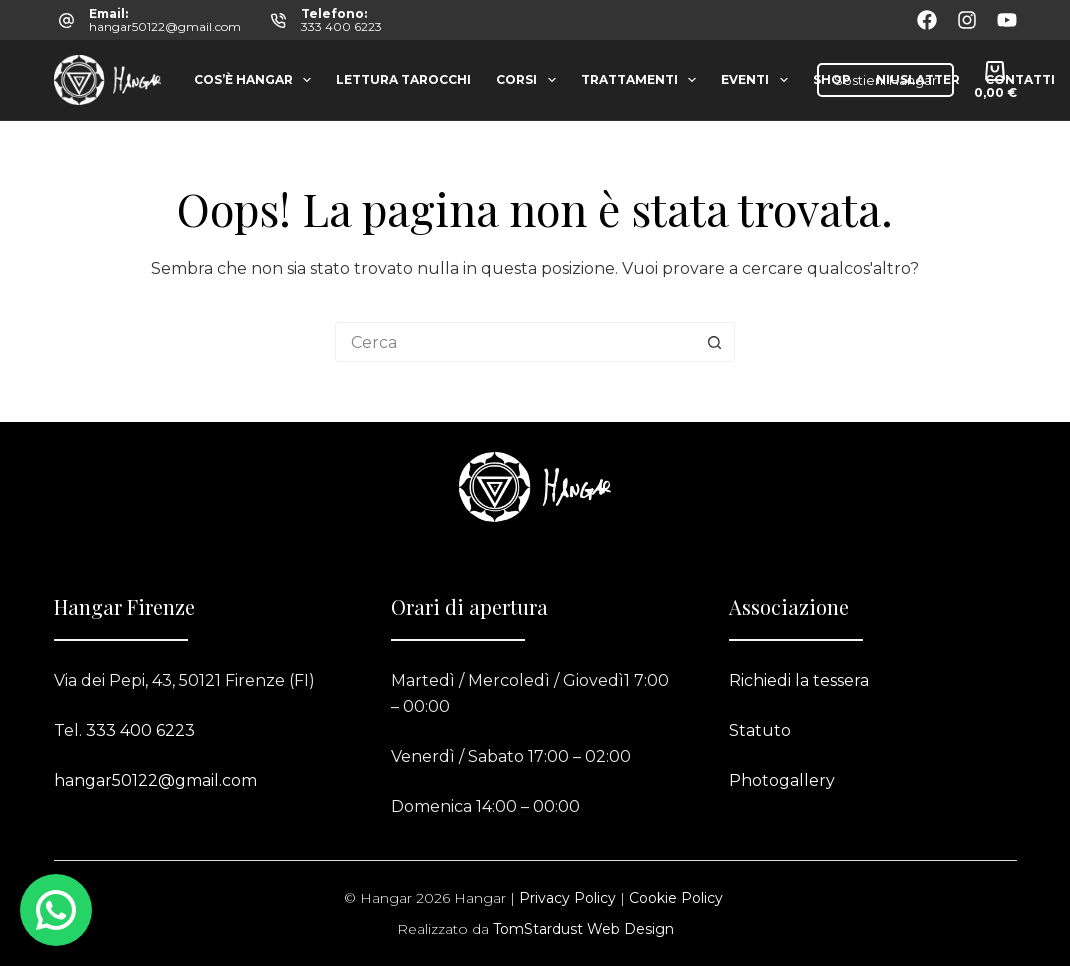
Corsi (529, 80)
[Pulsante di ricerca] (715, 342)
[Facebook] (927, 20)
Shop (832, 79)
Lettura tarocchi (403, 79)
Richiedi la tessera (799, 680)
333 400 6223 (341, 26)
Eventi (758, 80)
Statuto (760, 730)
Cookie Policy (676, 898)
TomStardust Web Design (583, 929)
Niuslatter (918, 79)
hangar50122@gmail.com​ (155, 780)
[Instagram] (967, 20)
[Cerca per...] (515, 342)
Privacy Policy (567, 898)
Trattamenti (642, 80)
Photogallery (782, 780)
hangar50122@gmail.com (165, 26)
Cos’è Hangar (256, 80)
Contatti (1020, 79)
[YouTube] (1007, 20)
